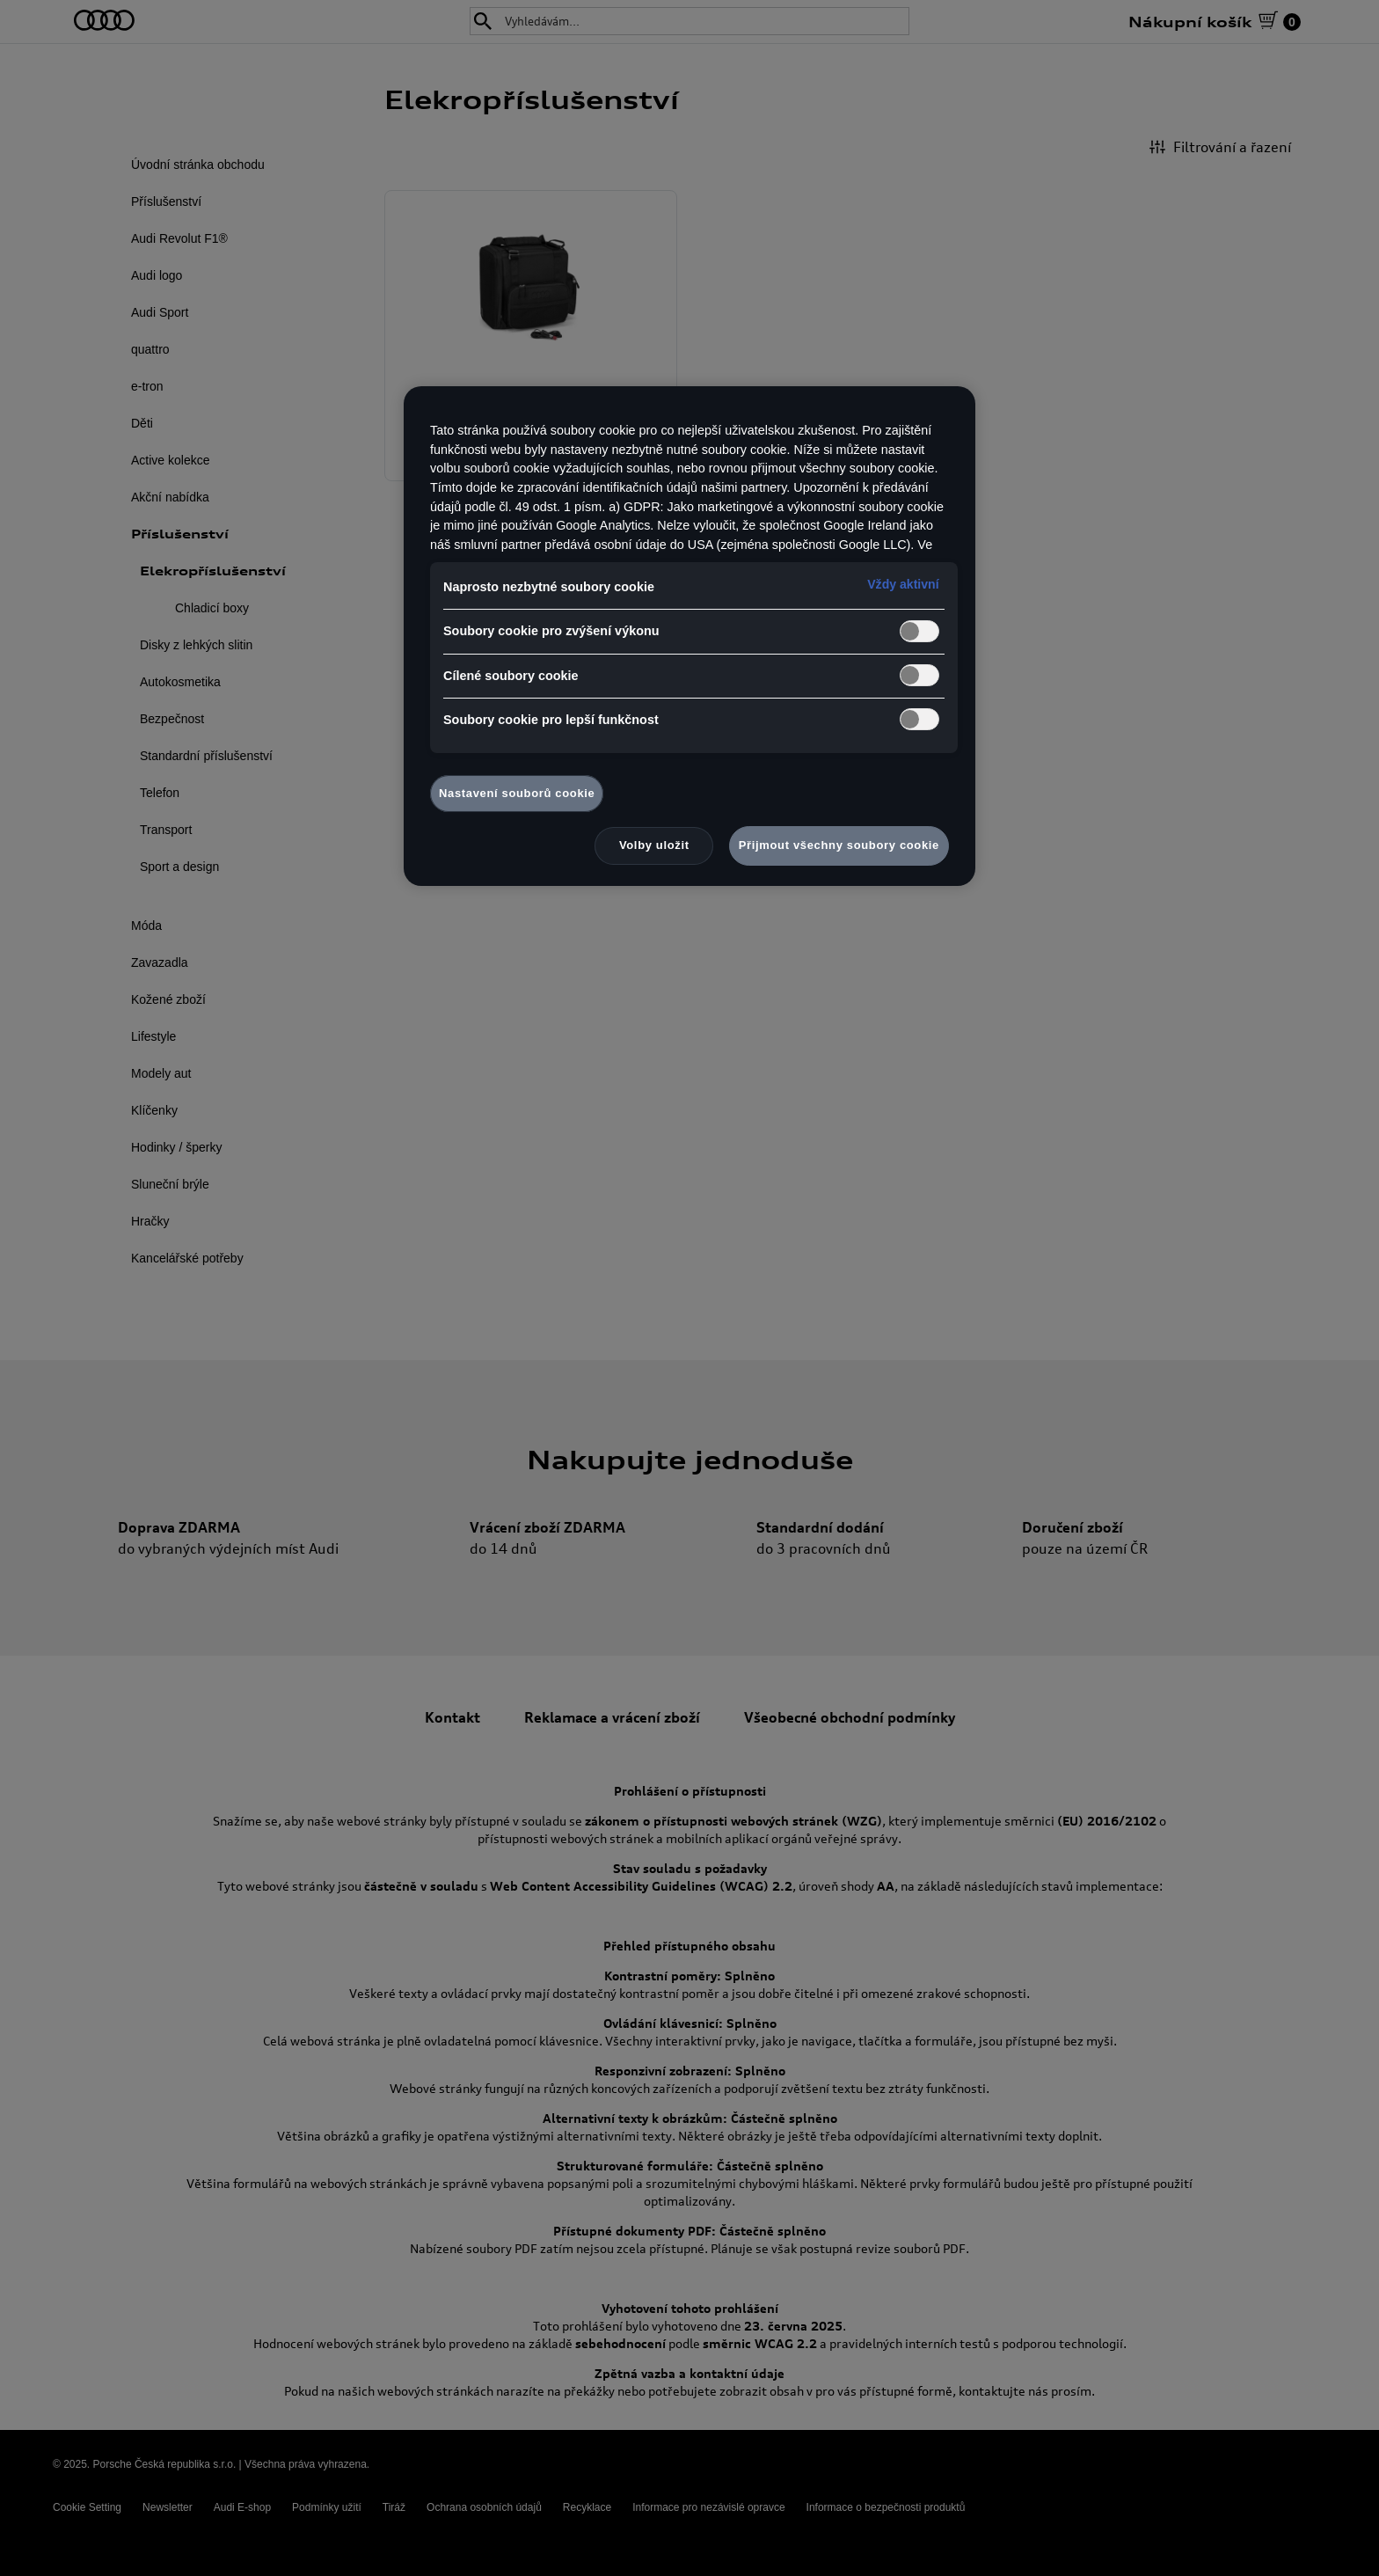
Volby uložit (654, 845)
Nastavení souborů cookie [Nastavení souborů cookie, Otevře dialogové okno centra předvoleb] (517, 793)
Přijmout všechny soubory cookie (839, 845)
